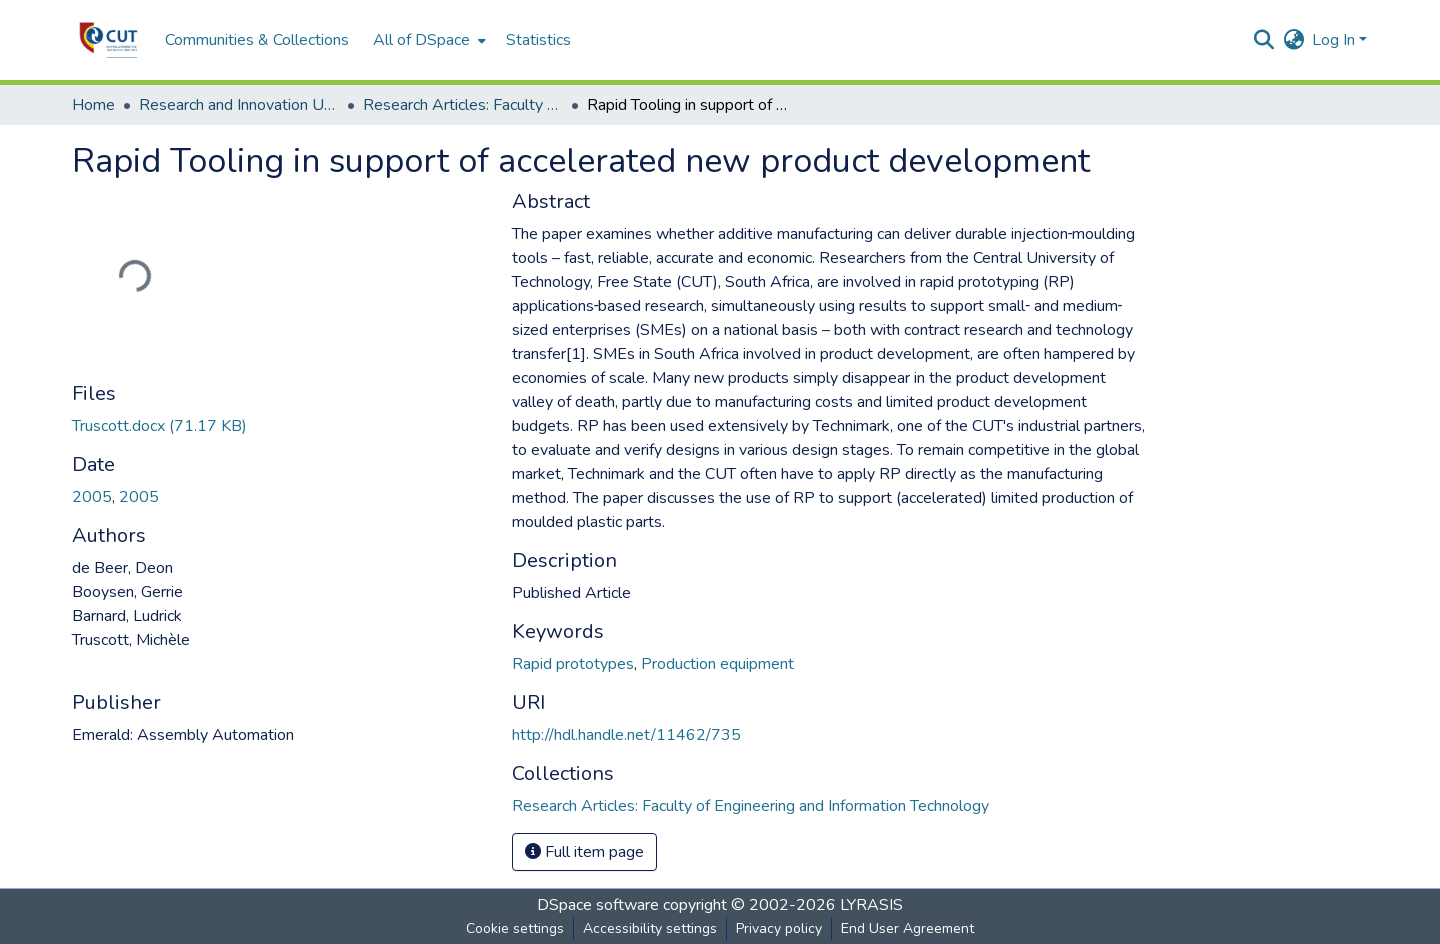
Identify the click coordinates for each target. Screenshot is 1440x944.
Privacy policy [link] (779, 928)
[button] (108, 40)
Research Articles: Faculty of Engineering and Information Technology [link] (463, 105)
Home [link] (93, 105)
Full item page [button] (584, 852)
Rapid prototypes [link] (573, 664)
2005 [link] (92, 497)
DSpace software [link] (598, 905)
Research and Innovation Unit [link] (239, 105)
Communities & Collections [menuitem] (257, 40)
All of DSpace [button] (421, 40)
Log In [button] (1335, 40)
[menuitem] (427, 40)
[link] (280, 426)
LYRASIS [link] (871, 905)
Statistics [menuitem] (538, 40)
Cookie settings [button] (515, 928)
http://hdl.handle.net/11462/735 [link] (626, 735)
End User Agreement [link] (907, 928)
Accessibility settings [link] (650, 928)
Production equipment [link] (717, 664)
